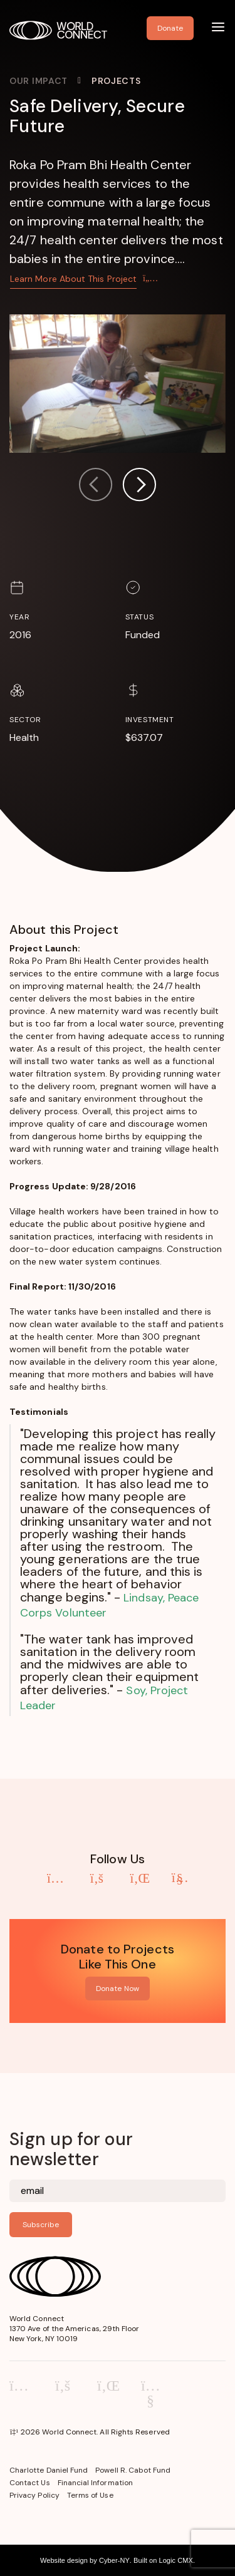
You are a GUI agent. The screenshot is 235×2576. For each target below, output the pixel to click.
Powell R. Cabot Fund (132, 2470)
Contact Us (29, 2483)
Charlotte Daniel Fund (48, 2470)
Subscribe (41, 2225)
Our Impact (38, 80)
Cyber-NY (114, 2560)
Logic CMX (175, 2560)
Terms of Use (90, 2495)
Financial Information (95, 2483)
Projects (116, 80)
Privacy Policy (34, 2495)
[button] (139, 486)
